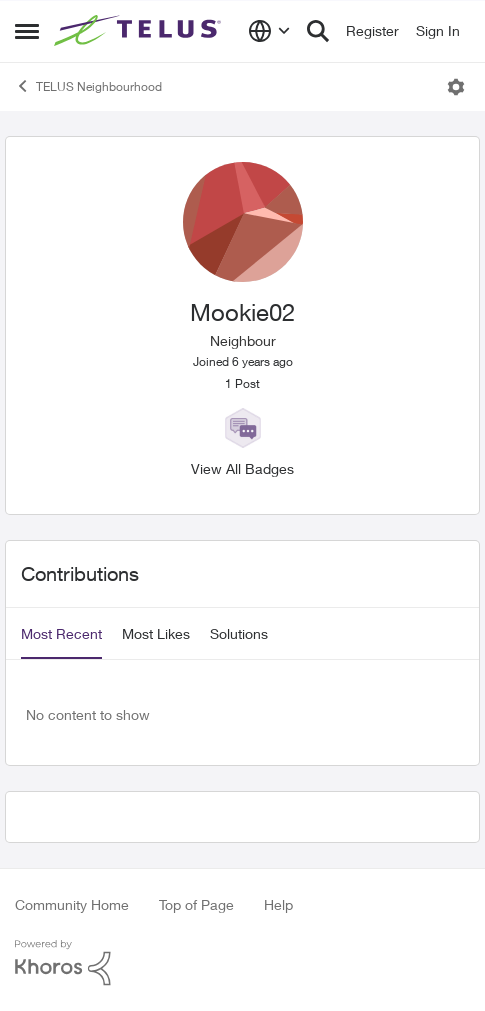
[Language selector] (269, 31)
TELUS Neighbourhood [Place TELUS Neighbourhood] (88, 86)
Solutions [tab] (239, 633)
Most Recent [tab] (61, 633)
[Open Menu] (456, 87)
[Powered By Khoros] (242, 963)
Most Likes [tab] (156, 633)
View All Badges (242, 468)
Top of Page (196, 904)
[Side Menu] (27, 31)
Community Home (72, 904)
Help (278, 904)
